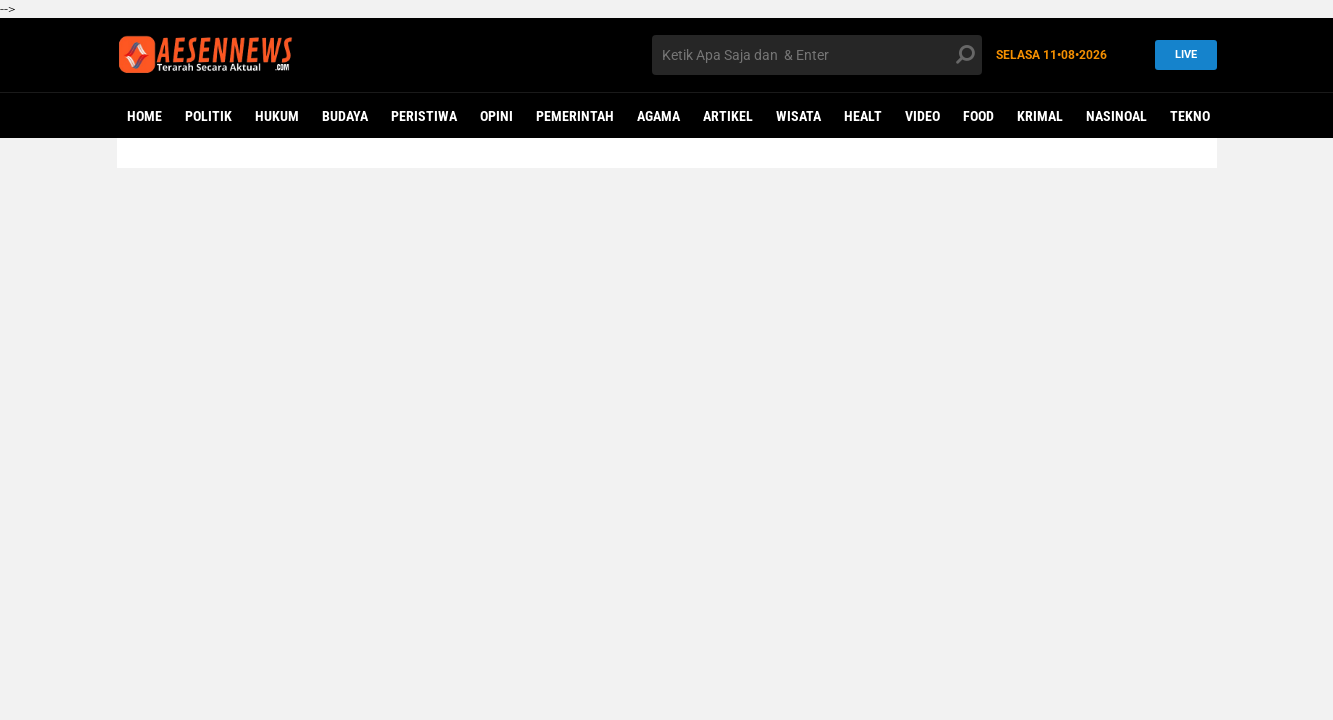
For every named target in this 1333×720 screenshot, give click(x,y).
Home (144, 116)
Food (978, 116)
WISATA (798, 116)
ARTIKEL (728, 116)
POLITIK (208, 116)
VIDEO (922, 116)
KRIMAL (1040, 116)
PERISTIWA (424, 116)
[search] (817, 55)
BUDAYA (345, 116)
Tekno (1190, 116)
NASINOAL (1116, 116)
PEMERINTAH (575, 116)
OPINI (496, 116)
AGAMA (658, 116)
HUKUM (277, 116)
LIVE (1181, 54)
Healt (863, 116)
